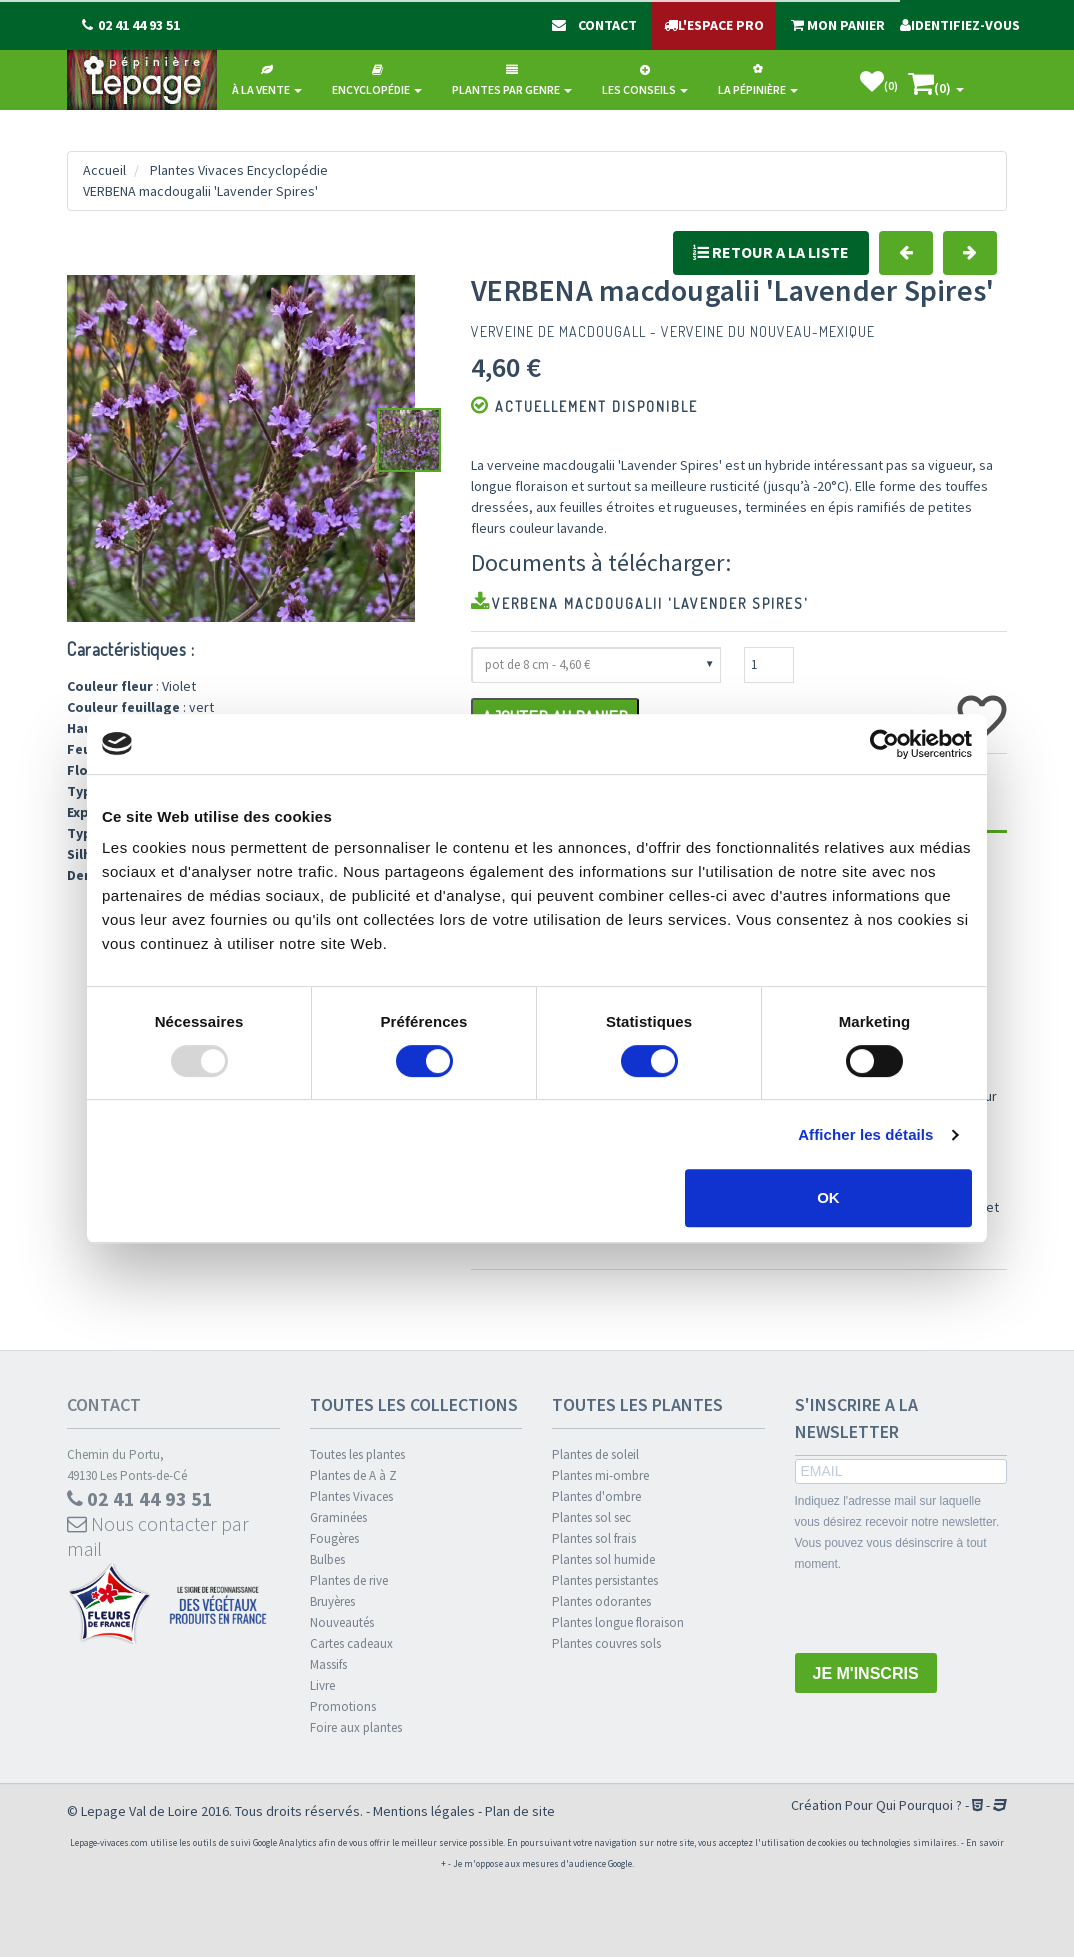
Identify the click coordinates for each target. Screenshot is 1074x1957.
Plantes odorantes (601, 1601)
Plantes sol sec (591, 1517)
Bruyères (332, 1601)
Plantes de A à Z (353, 1475)
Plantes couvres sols (606, 1643)
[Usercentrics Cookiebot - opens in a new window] (884, 744)
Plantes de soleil (595, 1454)
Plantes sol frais (594, 1538)
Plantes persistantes (605, 1580)
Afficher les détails (865, 1134)
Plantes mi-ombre (600, 1475)
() (879, 82)
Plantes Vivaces (351, 1496)
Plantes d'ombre (596, 1496)
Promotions (343, 1706)
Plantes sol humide (603, 1559)
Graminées (338, 1517)
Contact (104, 1404)
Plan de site (520, 1811)
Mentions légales (424, 1811)
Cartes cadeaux (351, 1643)
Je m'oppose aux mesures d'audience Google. (543, 1863)
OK (828, 1197)
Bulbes (327, 1559)
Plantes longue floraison (618, 1622)
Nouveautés (342, 1622)
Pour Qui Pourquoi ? (903, 1805)
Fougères (334, 1538)
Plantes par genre (512, 80)
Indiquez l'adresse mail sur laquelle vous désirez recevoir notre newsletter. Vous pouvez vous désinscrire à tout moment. (897, 1532)
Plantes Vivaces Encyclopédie (239, 170)
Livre (322, 1685)
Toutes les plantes (357, 1454)
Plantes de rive (349, 1580)
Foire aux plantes (356, 1727)
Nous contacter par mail (158, 1536)
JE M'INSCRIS (866, 1673)
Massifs (328, 1664)
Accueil (104, 170)
